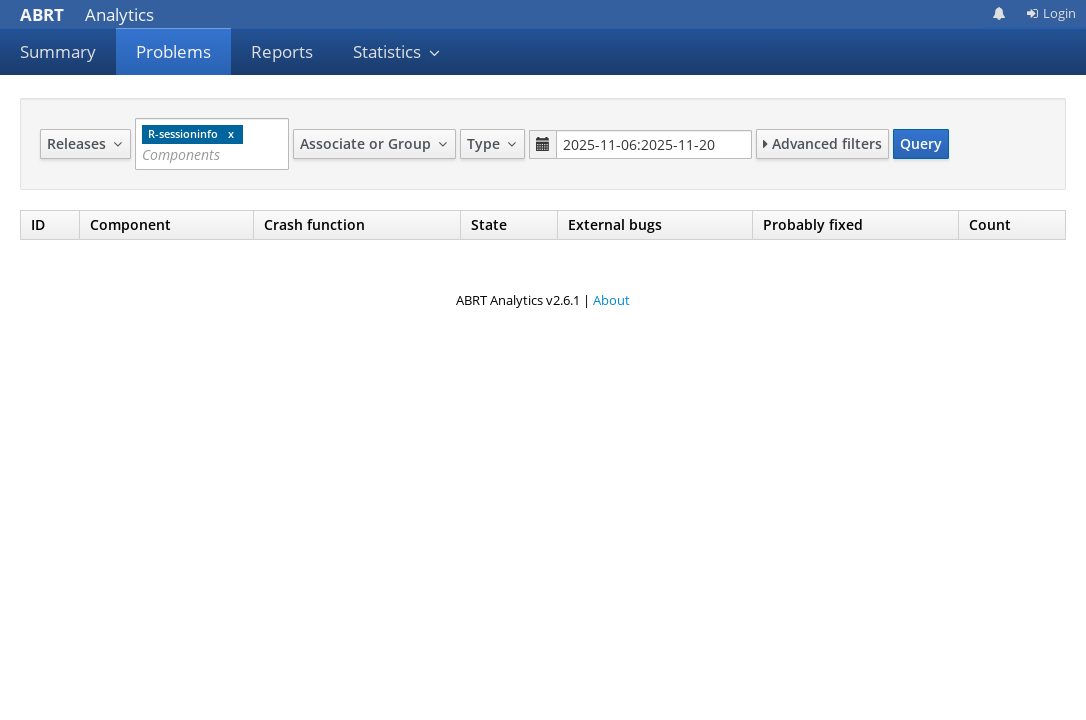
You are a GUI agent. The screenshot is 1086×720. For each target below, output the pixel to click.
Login (1051, 13)
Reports (282, 51)
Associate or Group (374, 143)
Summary (58, 51)
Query (921, 143)
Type (492, 143)
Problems (173, 51)
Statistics (397, 51)
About (611, 300)
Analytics (87, 14)
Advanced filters (822, 143)
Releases (85, 143)
